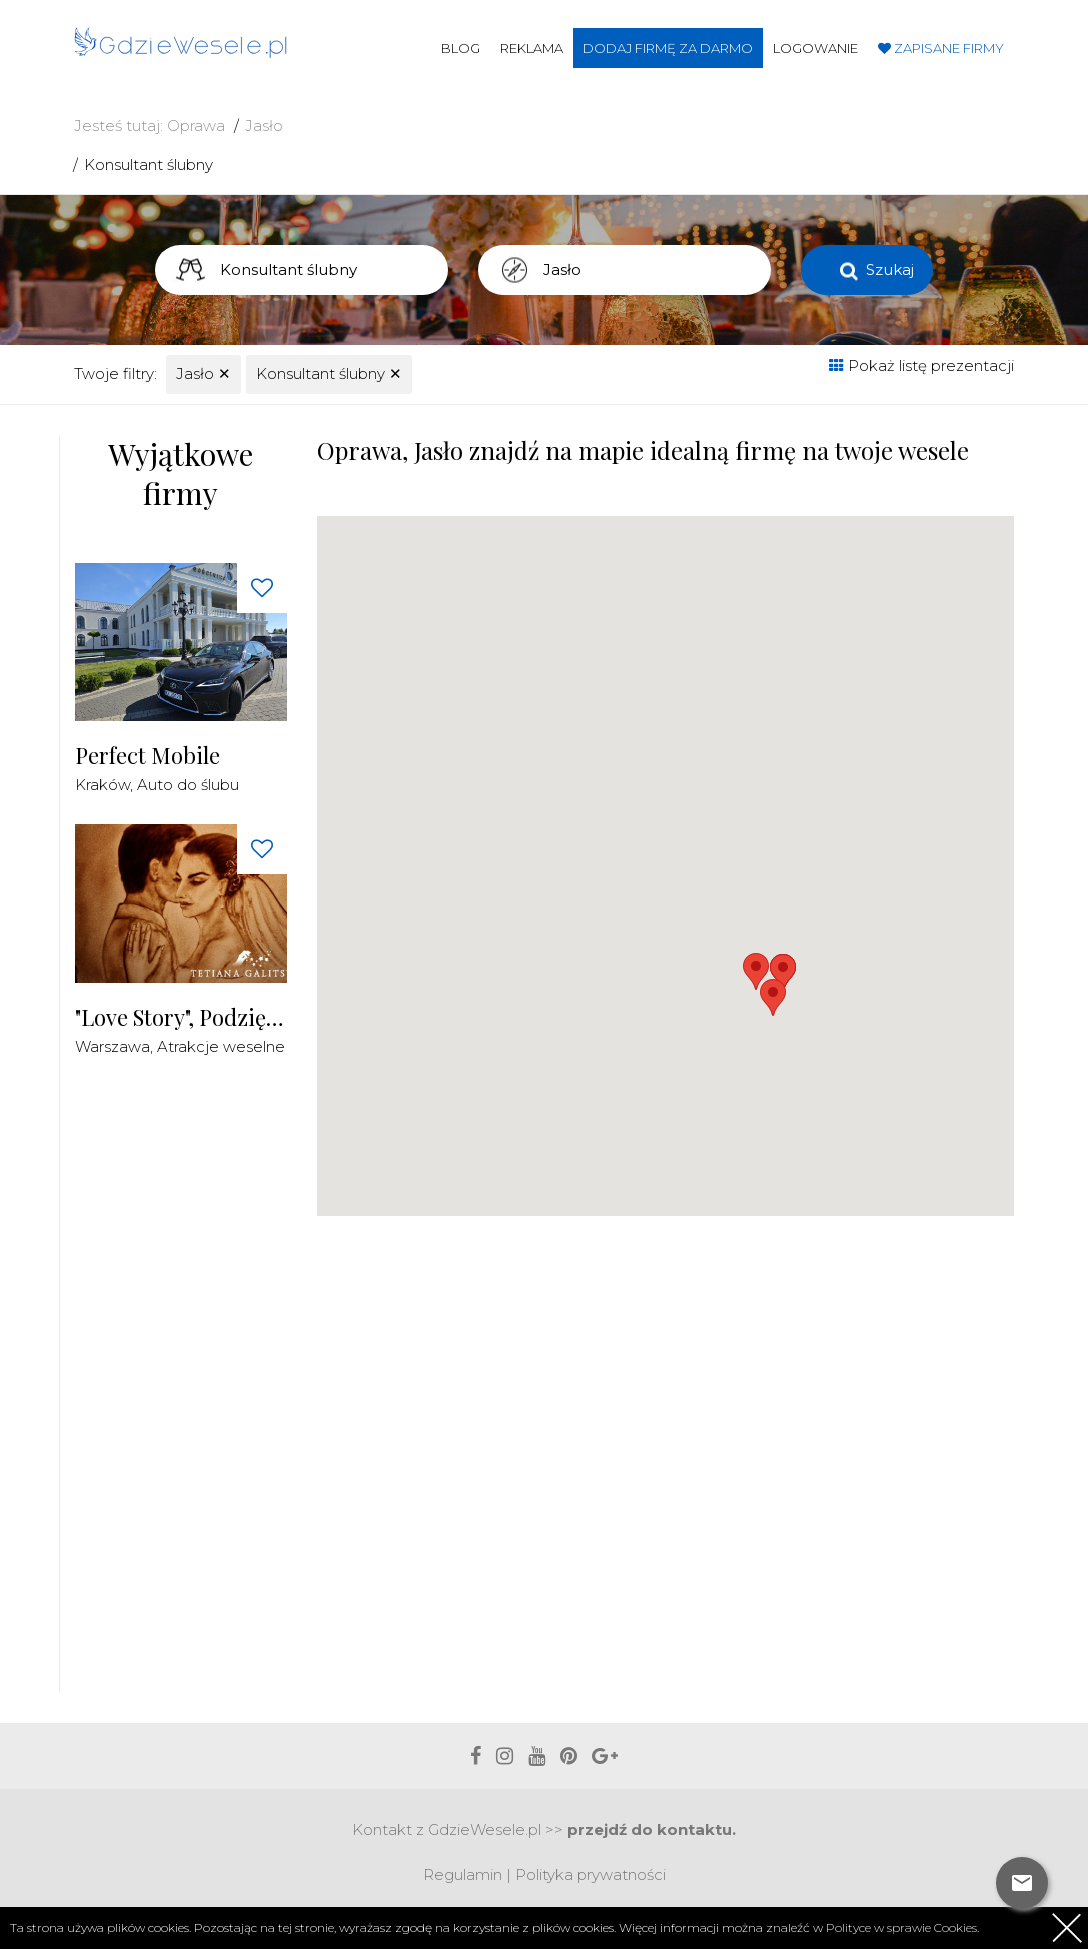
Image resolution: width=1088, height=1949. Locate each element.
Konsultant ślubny (148, 164)
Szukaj (890, 269)
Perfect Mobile (147, 755)
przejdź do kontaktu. (651, 1829)
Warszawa (112, 1046)
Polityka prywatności (590, 1874)
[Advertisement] (225, 1386)
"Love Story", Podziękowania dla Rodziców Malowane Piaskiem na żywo (181, 1017)
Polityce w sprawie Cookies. (902, 1927)
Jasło (264, 125)
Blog (460, 48)
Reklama (531, 48)
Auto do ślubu (188, 784)
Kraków (102, 784)
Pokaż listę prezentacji (921, 365)
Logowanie (815, 48)
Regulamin (462, 1874)
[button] (773, 997)
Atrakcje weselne (221, 1046)
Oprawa (196, 125)
